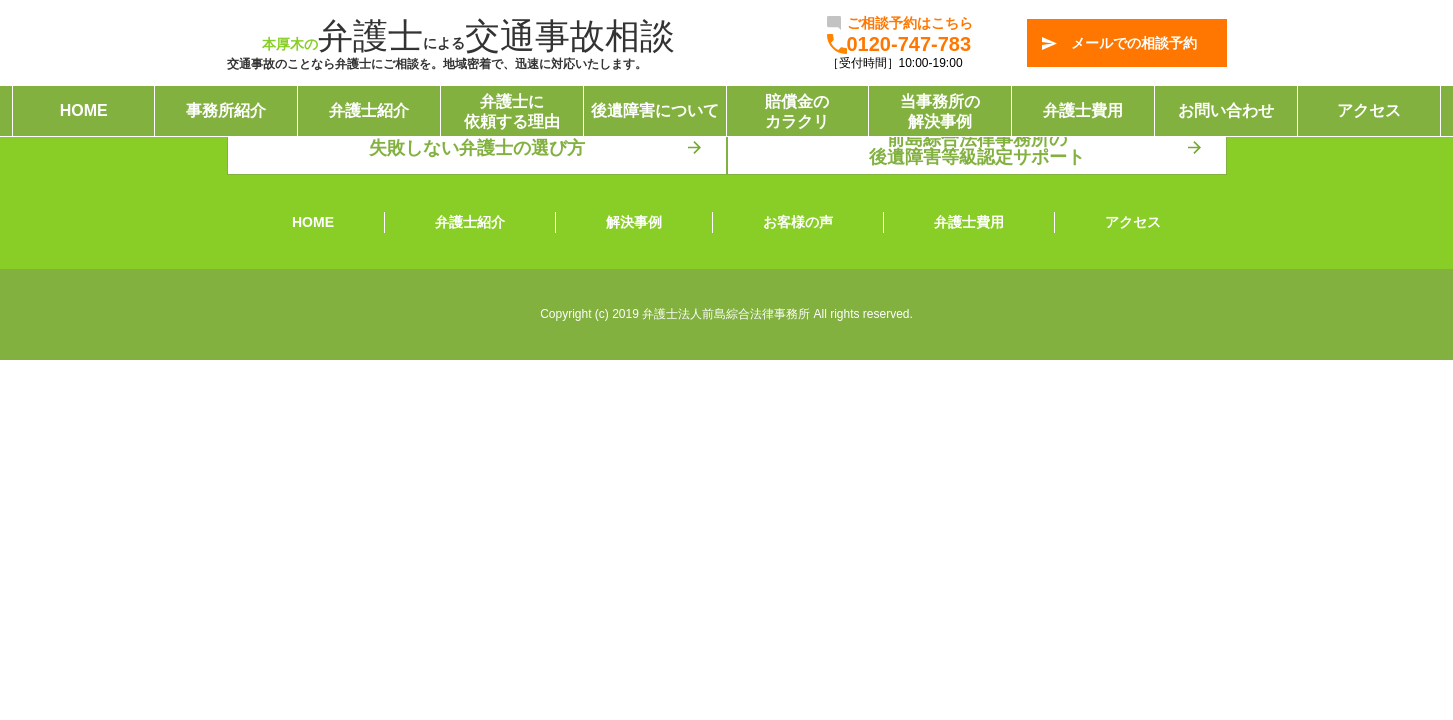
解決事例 (634, 222)
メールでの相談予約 (1134, 43)
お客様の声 (798, 222)
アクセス (1369, 111)
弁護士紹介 (369, 111)
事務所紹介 (226, 111)
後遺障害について (655, 111)
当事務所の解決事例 (940, 111)
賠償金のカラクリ (797, 111)
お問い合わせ (1226, 111)
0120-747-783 (909, 44)
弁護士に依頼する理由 (512, 111)
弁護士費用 (1083, 111)
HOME (84, 111)
